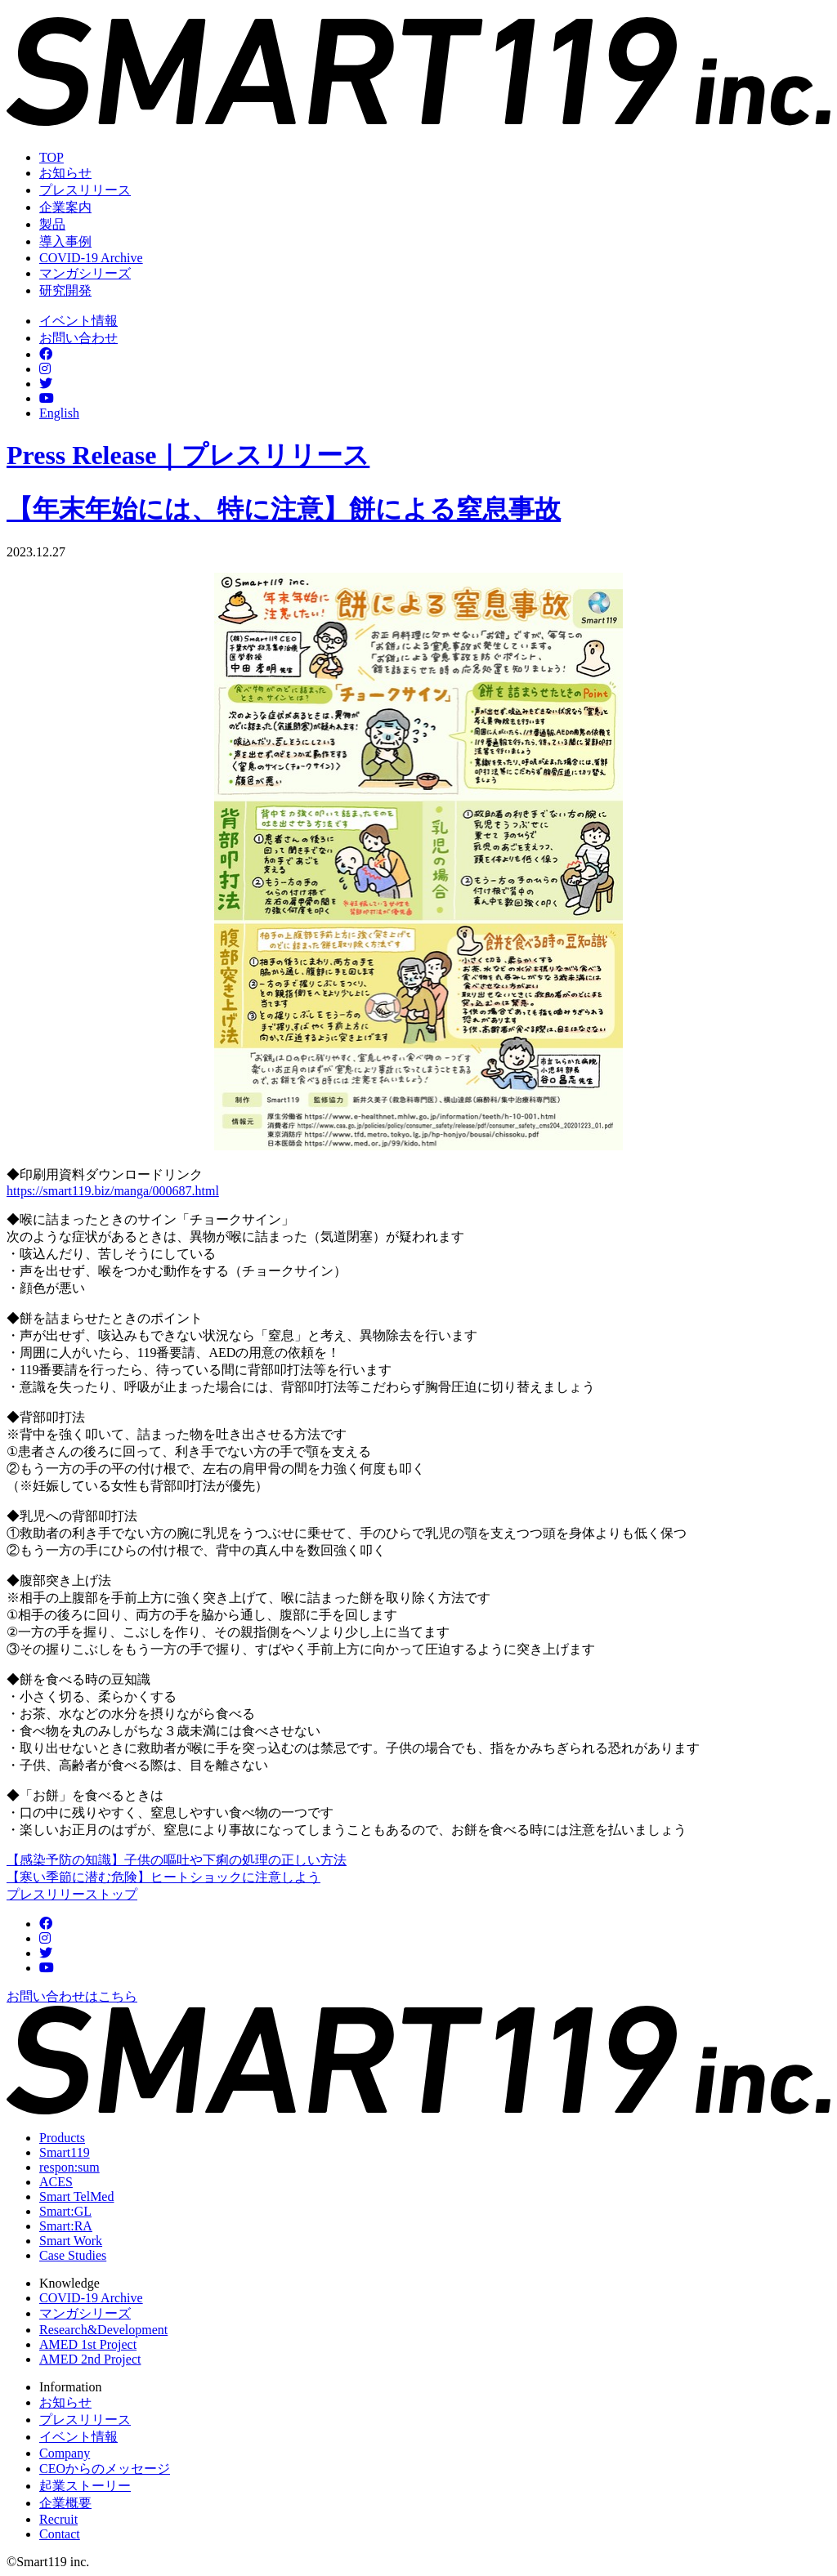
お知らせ (65, 173)
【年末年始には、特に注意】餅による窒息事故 (284, 509)
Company (64, 2453)
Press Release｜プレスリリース (188, 455)
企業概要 (65, 2503)
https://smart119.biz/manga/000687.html (113, 1191)
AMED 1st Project (88, 2344)
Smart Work (70, 2241)
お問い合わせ (78, 338)
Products (62, 2138)
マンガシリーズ (85, 273)
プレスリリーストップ (72, 1894)
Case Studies (72, 2255)
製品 (52, 224)
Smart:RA (65, 2226)
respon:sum (69, 2167)
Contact (59, 2534)
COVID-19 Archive (91, 258)
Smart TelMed (76, 2196)
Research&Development (103, 2330)
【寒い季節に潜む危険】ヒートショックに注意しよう (163, 1877)
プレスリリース (85, 190)
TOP (51, 157)
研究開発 (65, 290)
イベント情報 (78, 321)
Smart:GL (65, 2211)
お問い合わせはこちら (72, 1996)
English (59, 413)
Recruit (58, 2519)
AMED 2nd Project (90, 2359)
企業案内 (65, 207)
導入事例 (65, 241)
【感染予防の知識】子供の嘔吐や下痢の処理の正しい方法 (177, 1860)
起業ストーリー (85, 2486)
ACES (56, 2182)
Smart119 (64, 2152)
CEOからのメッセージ (104, 2469)
